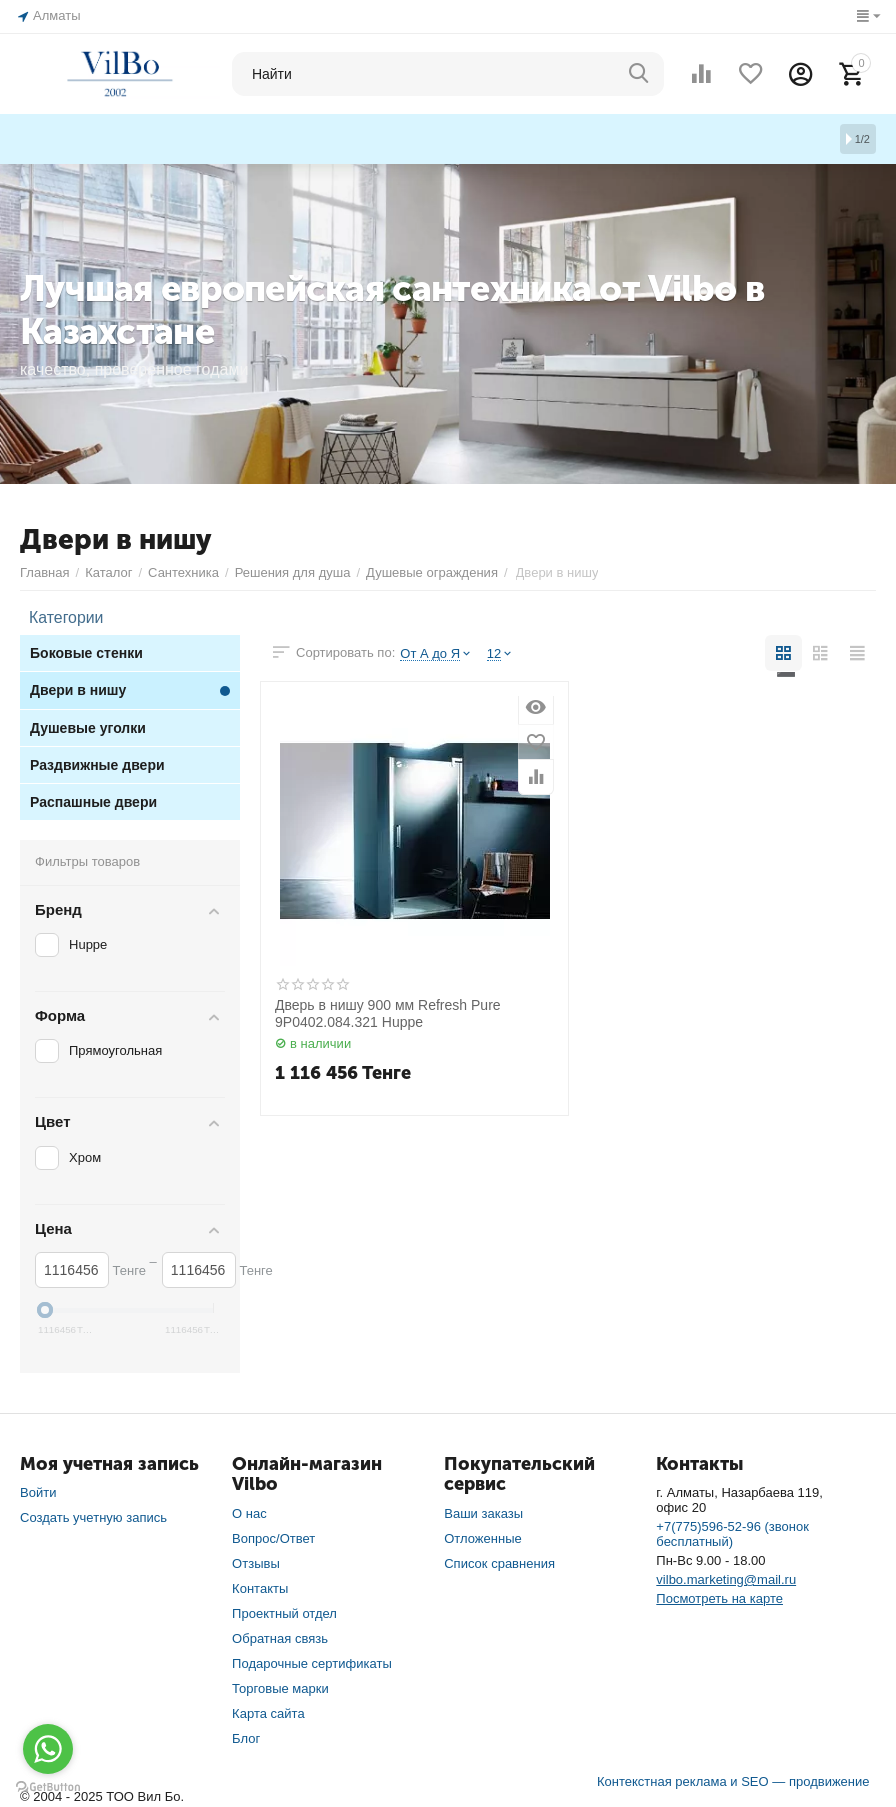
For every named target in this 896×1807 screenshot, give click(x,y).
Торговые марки (280, 1684)
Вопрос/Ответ (273, 1535)
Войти (38, 1489)
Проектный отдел (284, 1610)
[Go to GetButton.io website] (48, 1787)
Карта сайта (268, 1709)
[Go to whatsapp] (48, 1749)
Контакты (260, 1585)
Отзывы (256, 1560)
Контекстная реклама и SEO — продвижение (733, 1777)
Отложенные (483, 1535)
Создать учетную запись (93, 1514)
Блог (246, 1734)
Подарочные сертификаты (312, 1659)
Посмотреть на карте (719, 1595)
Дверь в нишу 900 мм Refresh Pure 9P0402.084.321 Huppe (388, 1010)
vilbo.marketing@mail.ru (726, 1576)
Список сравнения (499, 1560)
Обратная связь (280, 1635)
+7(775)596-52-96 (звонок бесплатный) (732, 1531)
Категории (59, 615)
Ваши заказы (483, 1510)
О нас (249, 1510)
